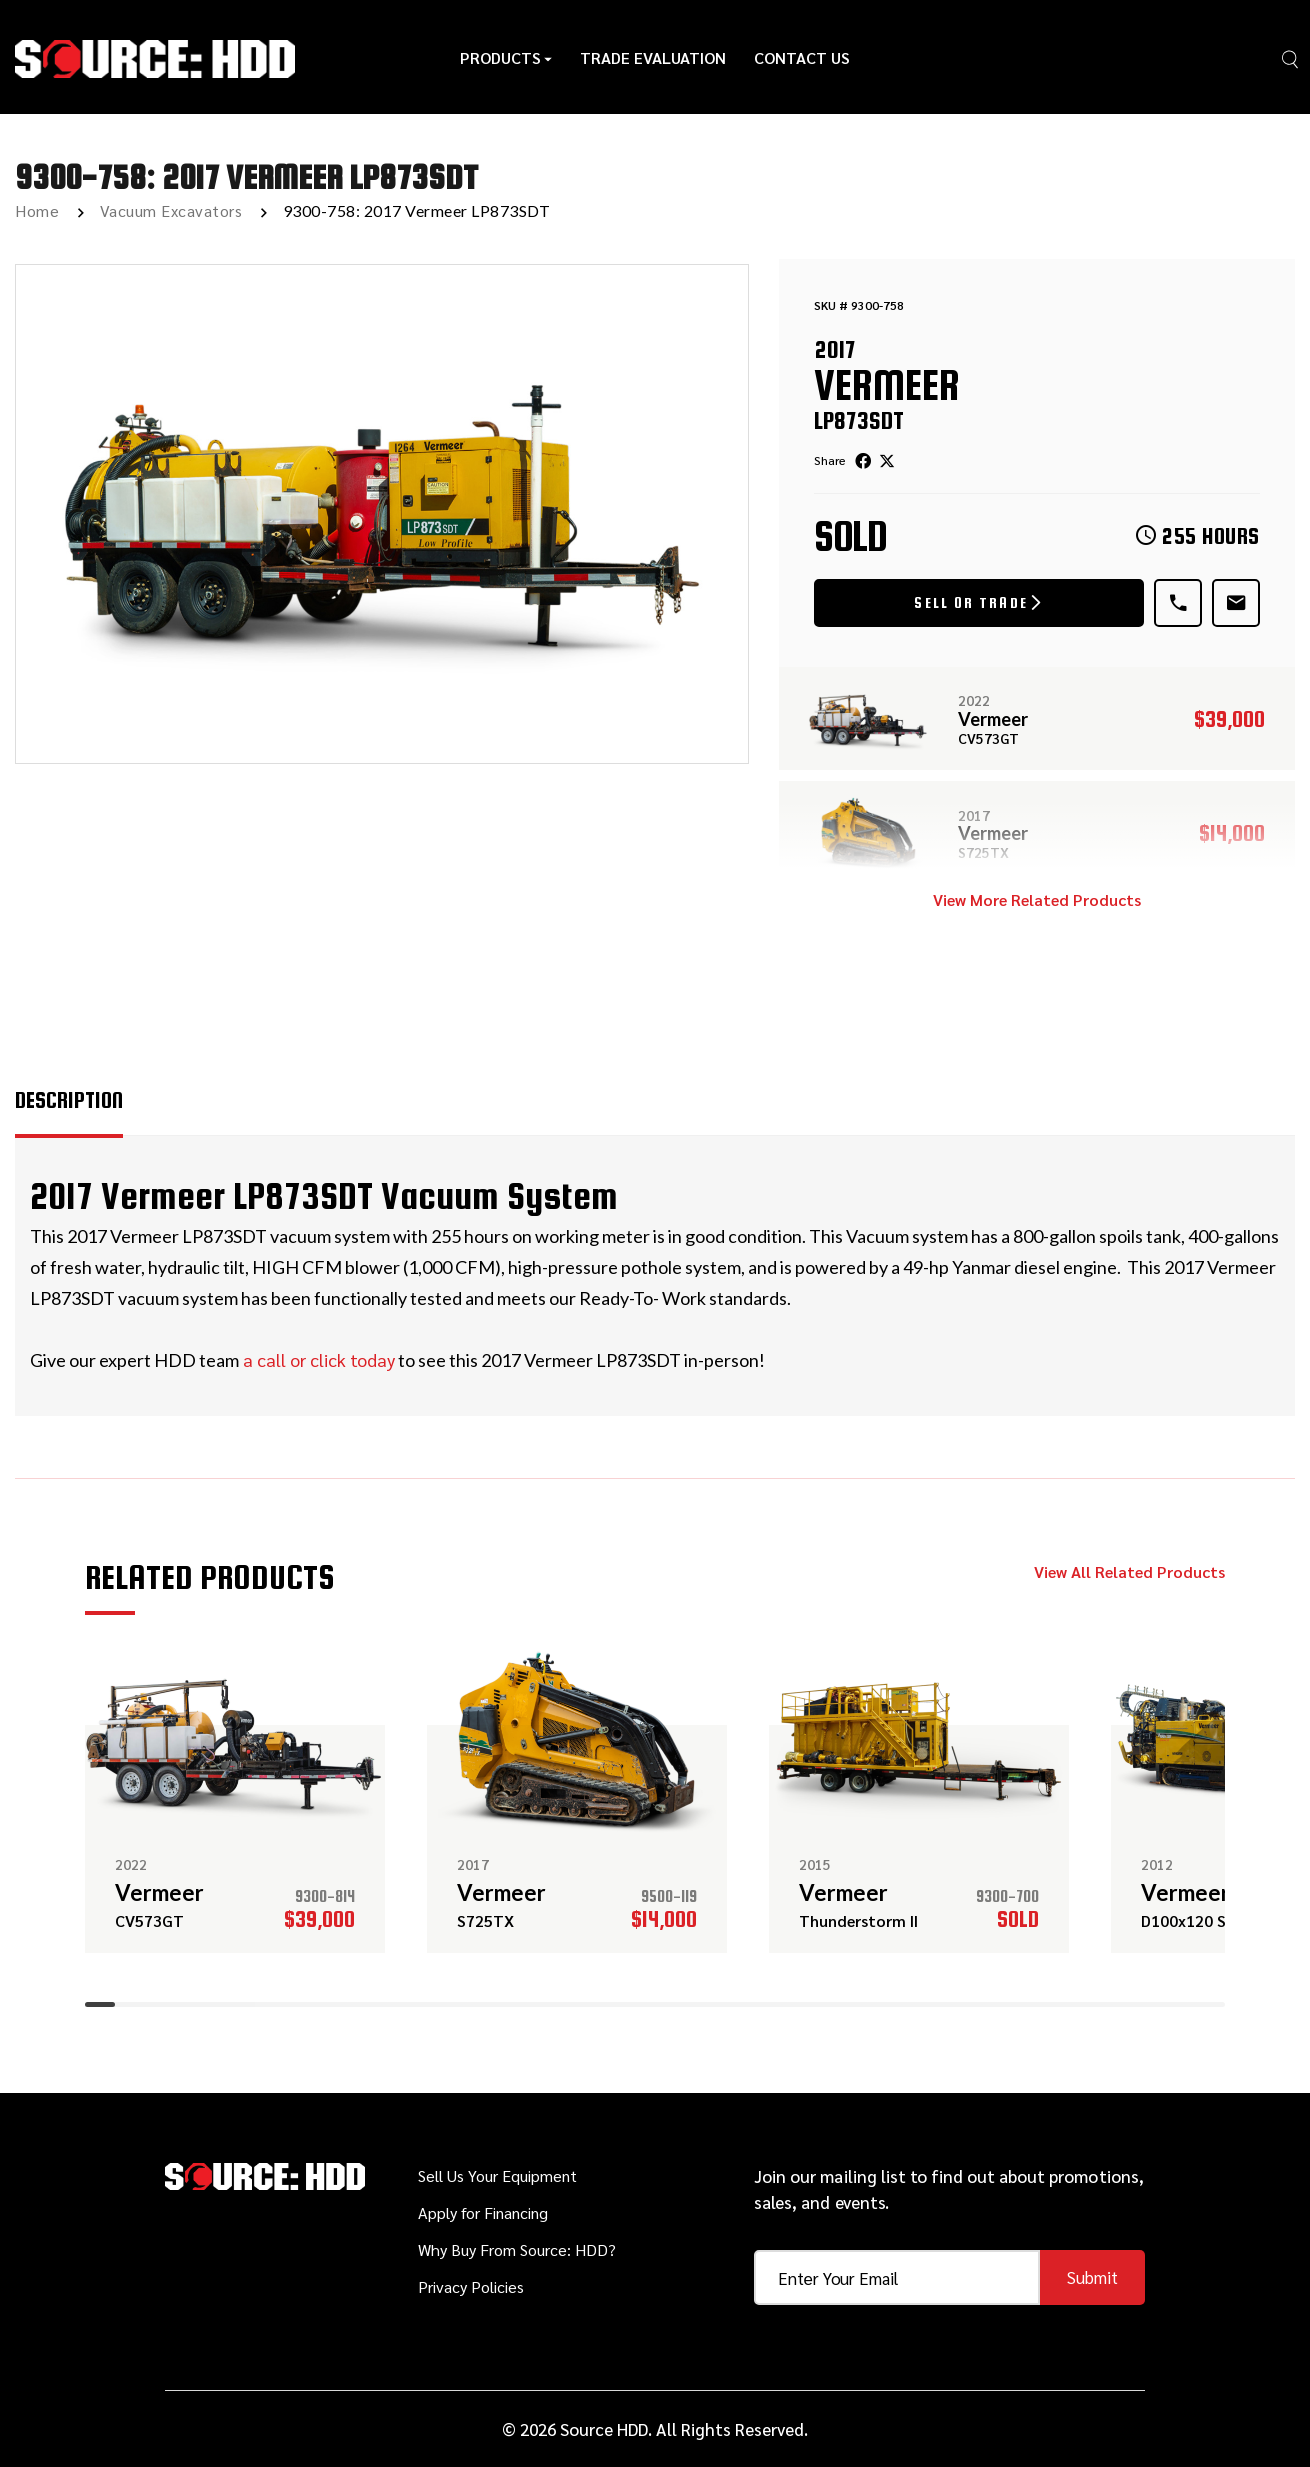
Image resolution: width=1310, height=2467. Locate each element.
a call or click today (317, 1359)
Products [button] (506, 57)
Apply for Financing (483, 2212)
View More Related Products (1037, 899)
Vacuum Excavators (171, 210)
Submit (1092, 2277)
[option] (382, 514)
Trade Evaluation (653, 57)
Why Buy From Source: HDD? (517, 2249)
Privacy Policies (471, 2286)
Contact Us (802, 57)
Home (37, 210)
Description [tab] (69, 1100)
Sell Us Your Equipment (497, 2175)
